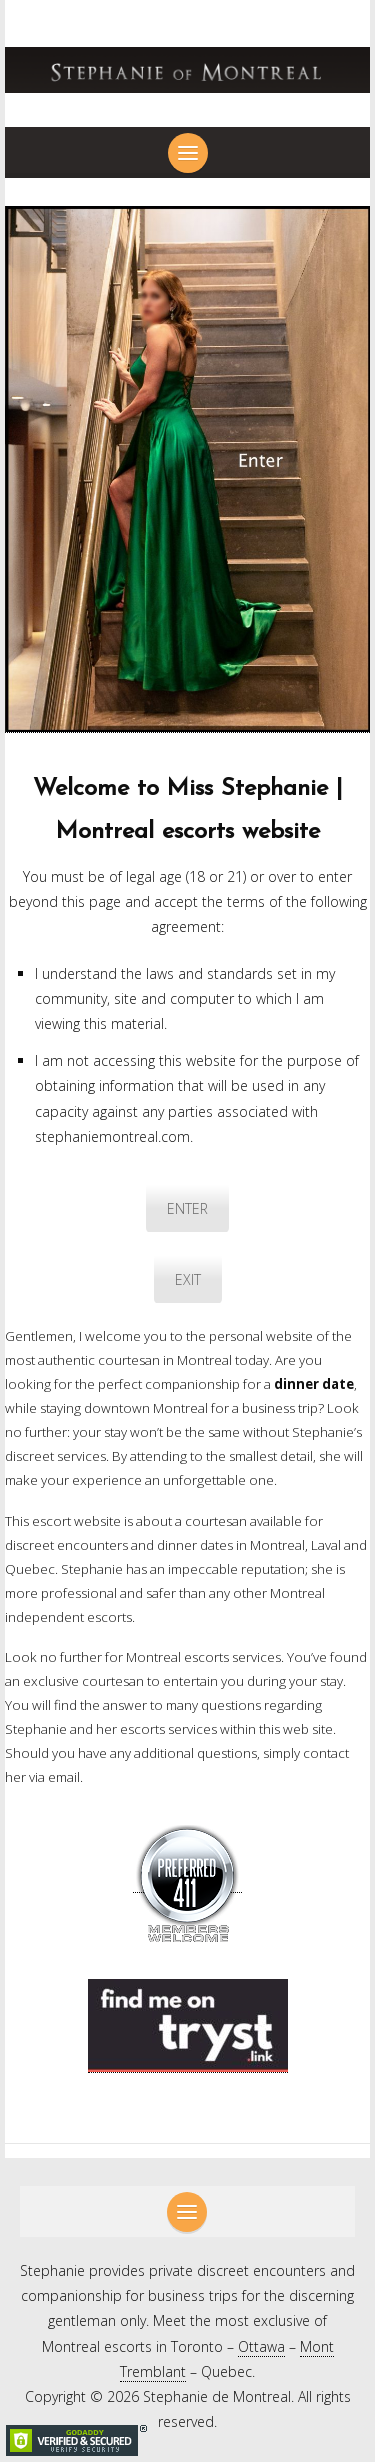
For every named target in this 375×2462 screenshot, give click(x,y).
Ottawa (261, 2346)
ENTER (187, 1208)
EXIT (188, 1279)
